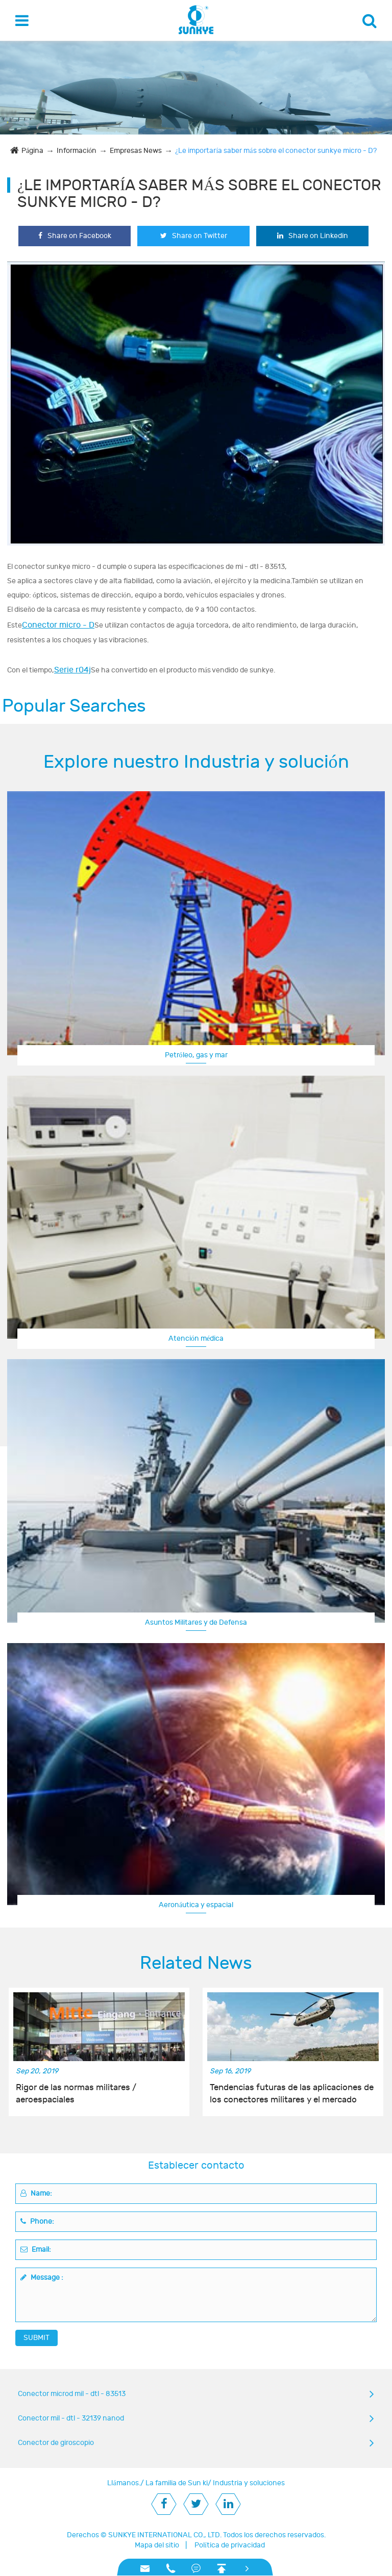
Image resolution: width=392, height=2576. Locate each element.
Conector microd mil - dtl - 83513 (72, 2393)
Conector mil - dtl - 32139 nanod (71, 2418)
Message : (41, 2277)
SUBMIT (36, 2337)
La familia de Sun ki (176, 2483)
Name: (36, 2193)
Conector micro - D (58, 625)
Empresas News (136, 150)
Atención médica (196, 1338)
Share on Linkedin (312, 235)
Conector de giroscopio (56, 2442)
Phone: (37, 2221)
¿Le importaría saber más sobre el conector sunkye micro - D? (275, 150)
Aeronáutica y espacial (196, 1905)
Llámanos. (123, 2483)
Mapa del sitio (157, 2545)
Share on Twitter (193, 235)
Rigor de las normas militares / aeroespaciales (76, 2094)
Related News (196, 1963)
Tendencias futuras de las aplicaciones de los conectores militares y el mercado (292, 2094)
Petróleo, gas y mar (196, 1055)
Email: (35, 2249)
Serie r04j (72, 669)
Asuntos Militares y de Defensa (196, 1622)
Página (32, 150)
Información (76, 150)
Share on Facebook (74, 235)
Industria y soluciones (249, 2483)
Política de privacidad (229, 2545)
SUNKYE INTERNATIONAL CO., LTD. (165, 2535)
